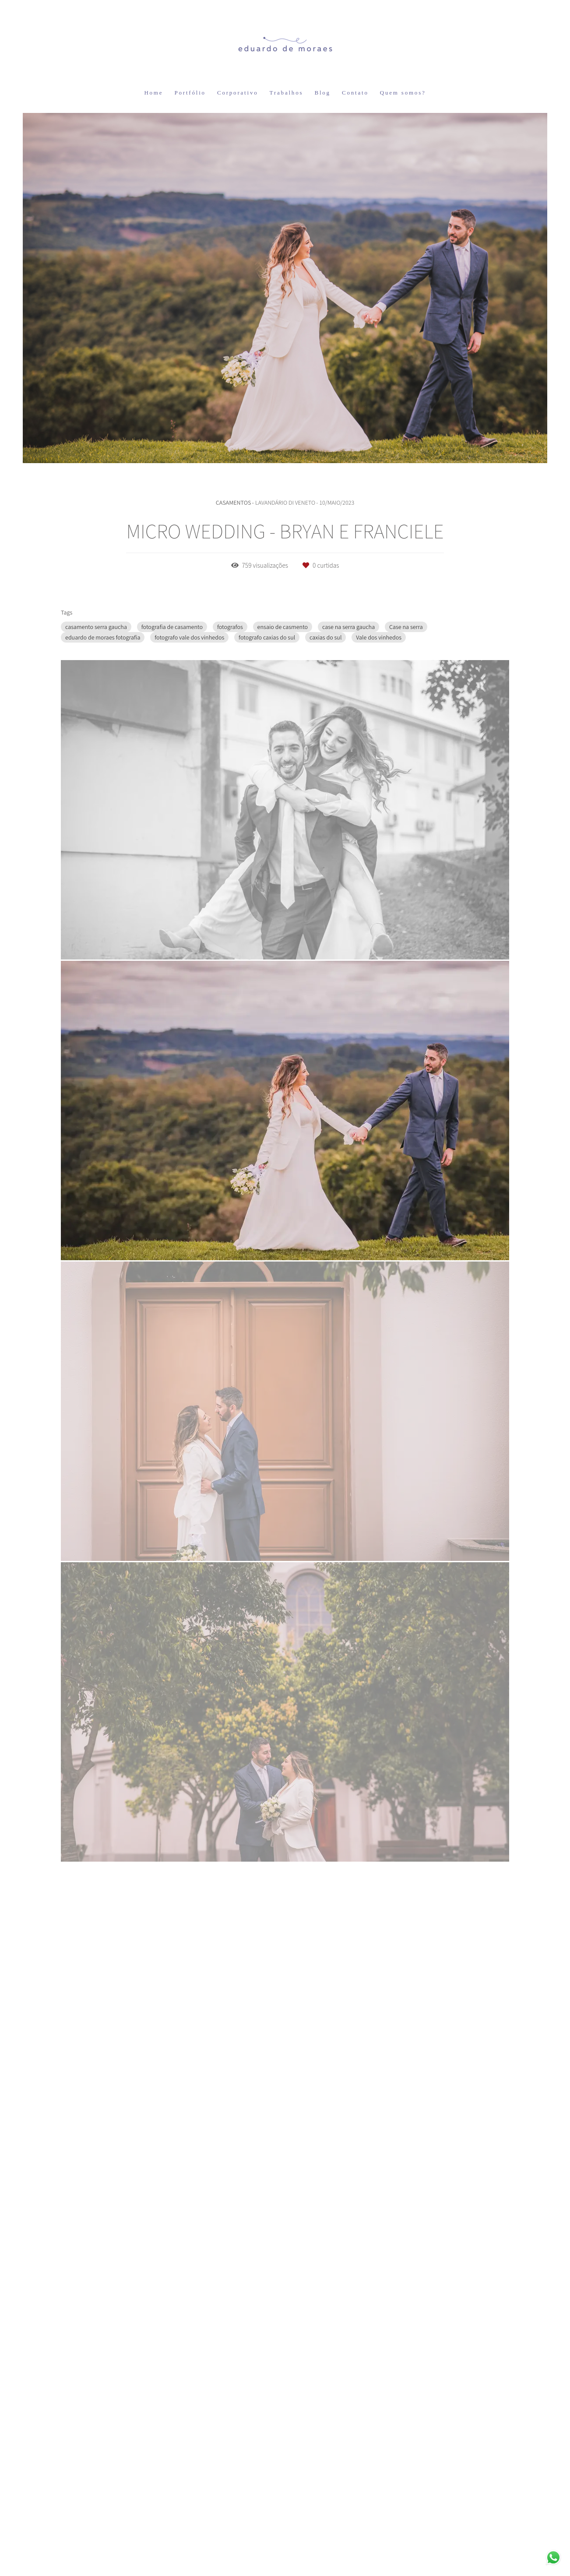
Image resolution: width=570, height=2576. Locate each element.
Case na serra (406, 627)
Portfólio (189, 92)
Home (153, 92)
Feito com (285, 2568)
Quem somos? (403, 92)
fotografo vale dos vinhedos (189, 637)
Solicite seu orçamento (504, 1075)
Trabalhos (286, 92)
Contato (355, 92)
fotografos (230, 627)
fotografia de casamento (172, 627)
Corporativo (237, 92)
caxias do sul (325, 637)
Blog (322, 92)
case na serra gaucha (348, 627)
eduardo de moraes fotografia (102, 637)
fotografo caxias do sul (267, 637)
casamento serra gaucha (96, 627)
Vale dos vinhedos (378, 637)
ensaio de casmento (282, 627)
